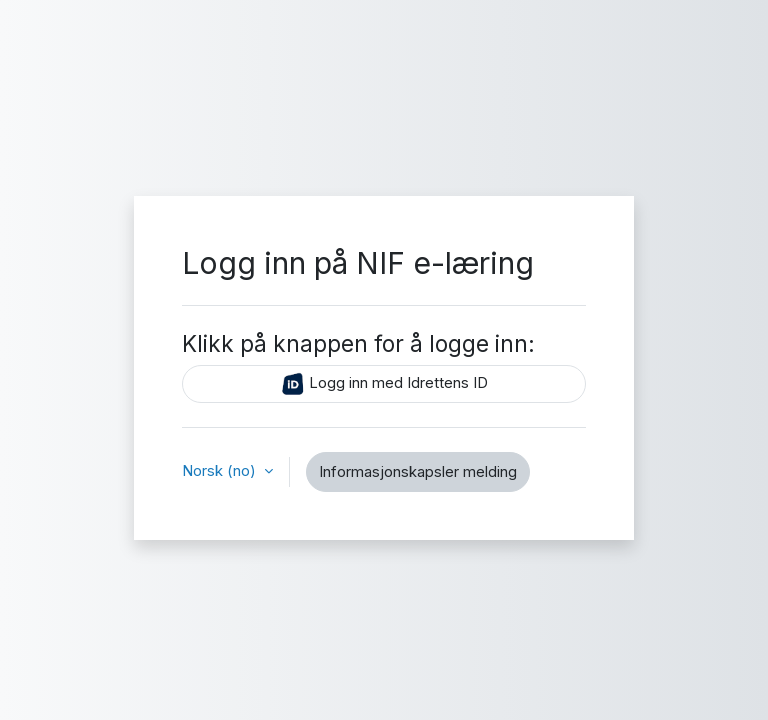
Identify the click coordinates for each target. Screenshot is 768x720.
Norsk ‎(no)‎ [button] (221, 471)
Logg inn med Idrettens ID (384, 384)
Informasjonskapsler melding (418, 472)
